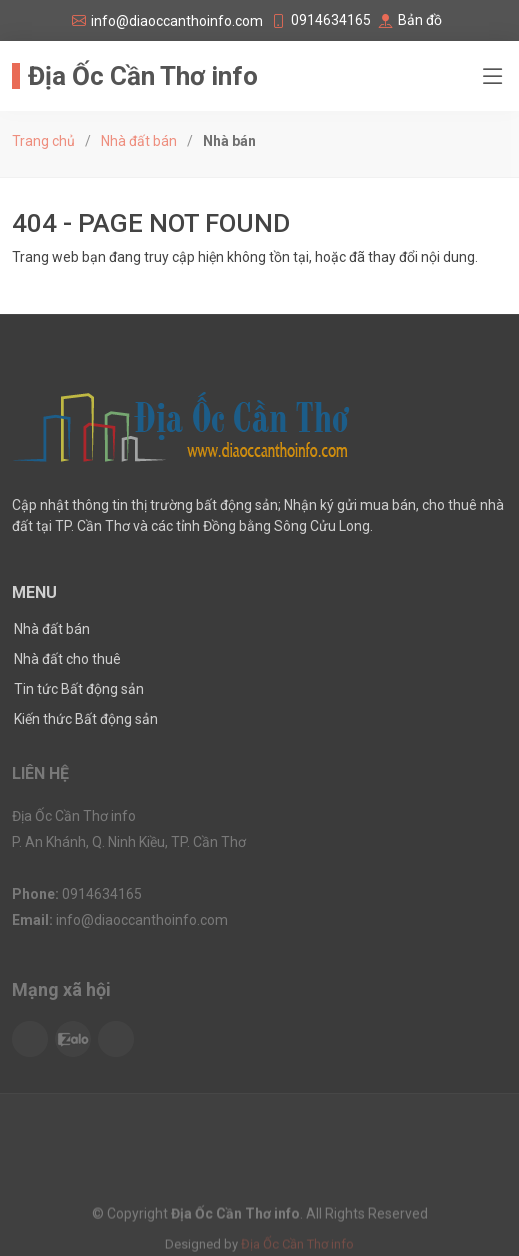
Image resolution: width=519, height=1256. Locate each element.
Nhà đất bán (139, 141)
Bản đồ (420, 20)
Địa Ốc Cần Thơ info (143, 76)
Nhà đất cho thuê (67, 659)
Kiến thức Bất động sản (86, 719)
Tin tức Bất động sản (79, 689)
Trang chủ (43, 141)
